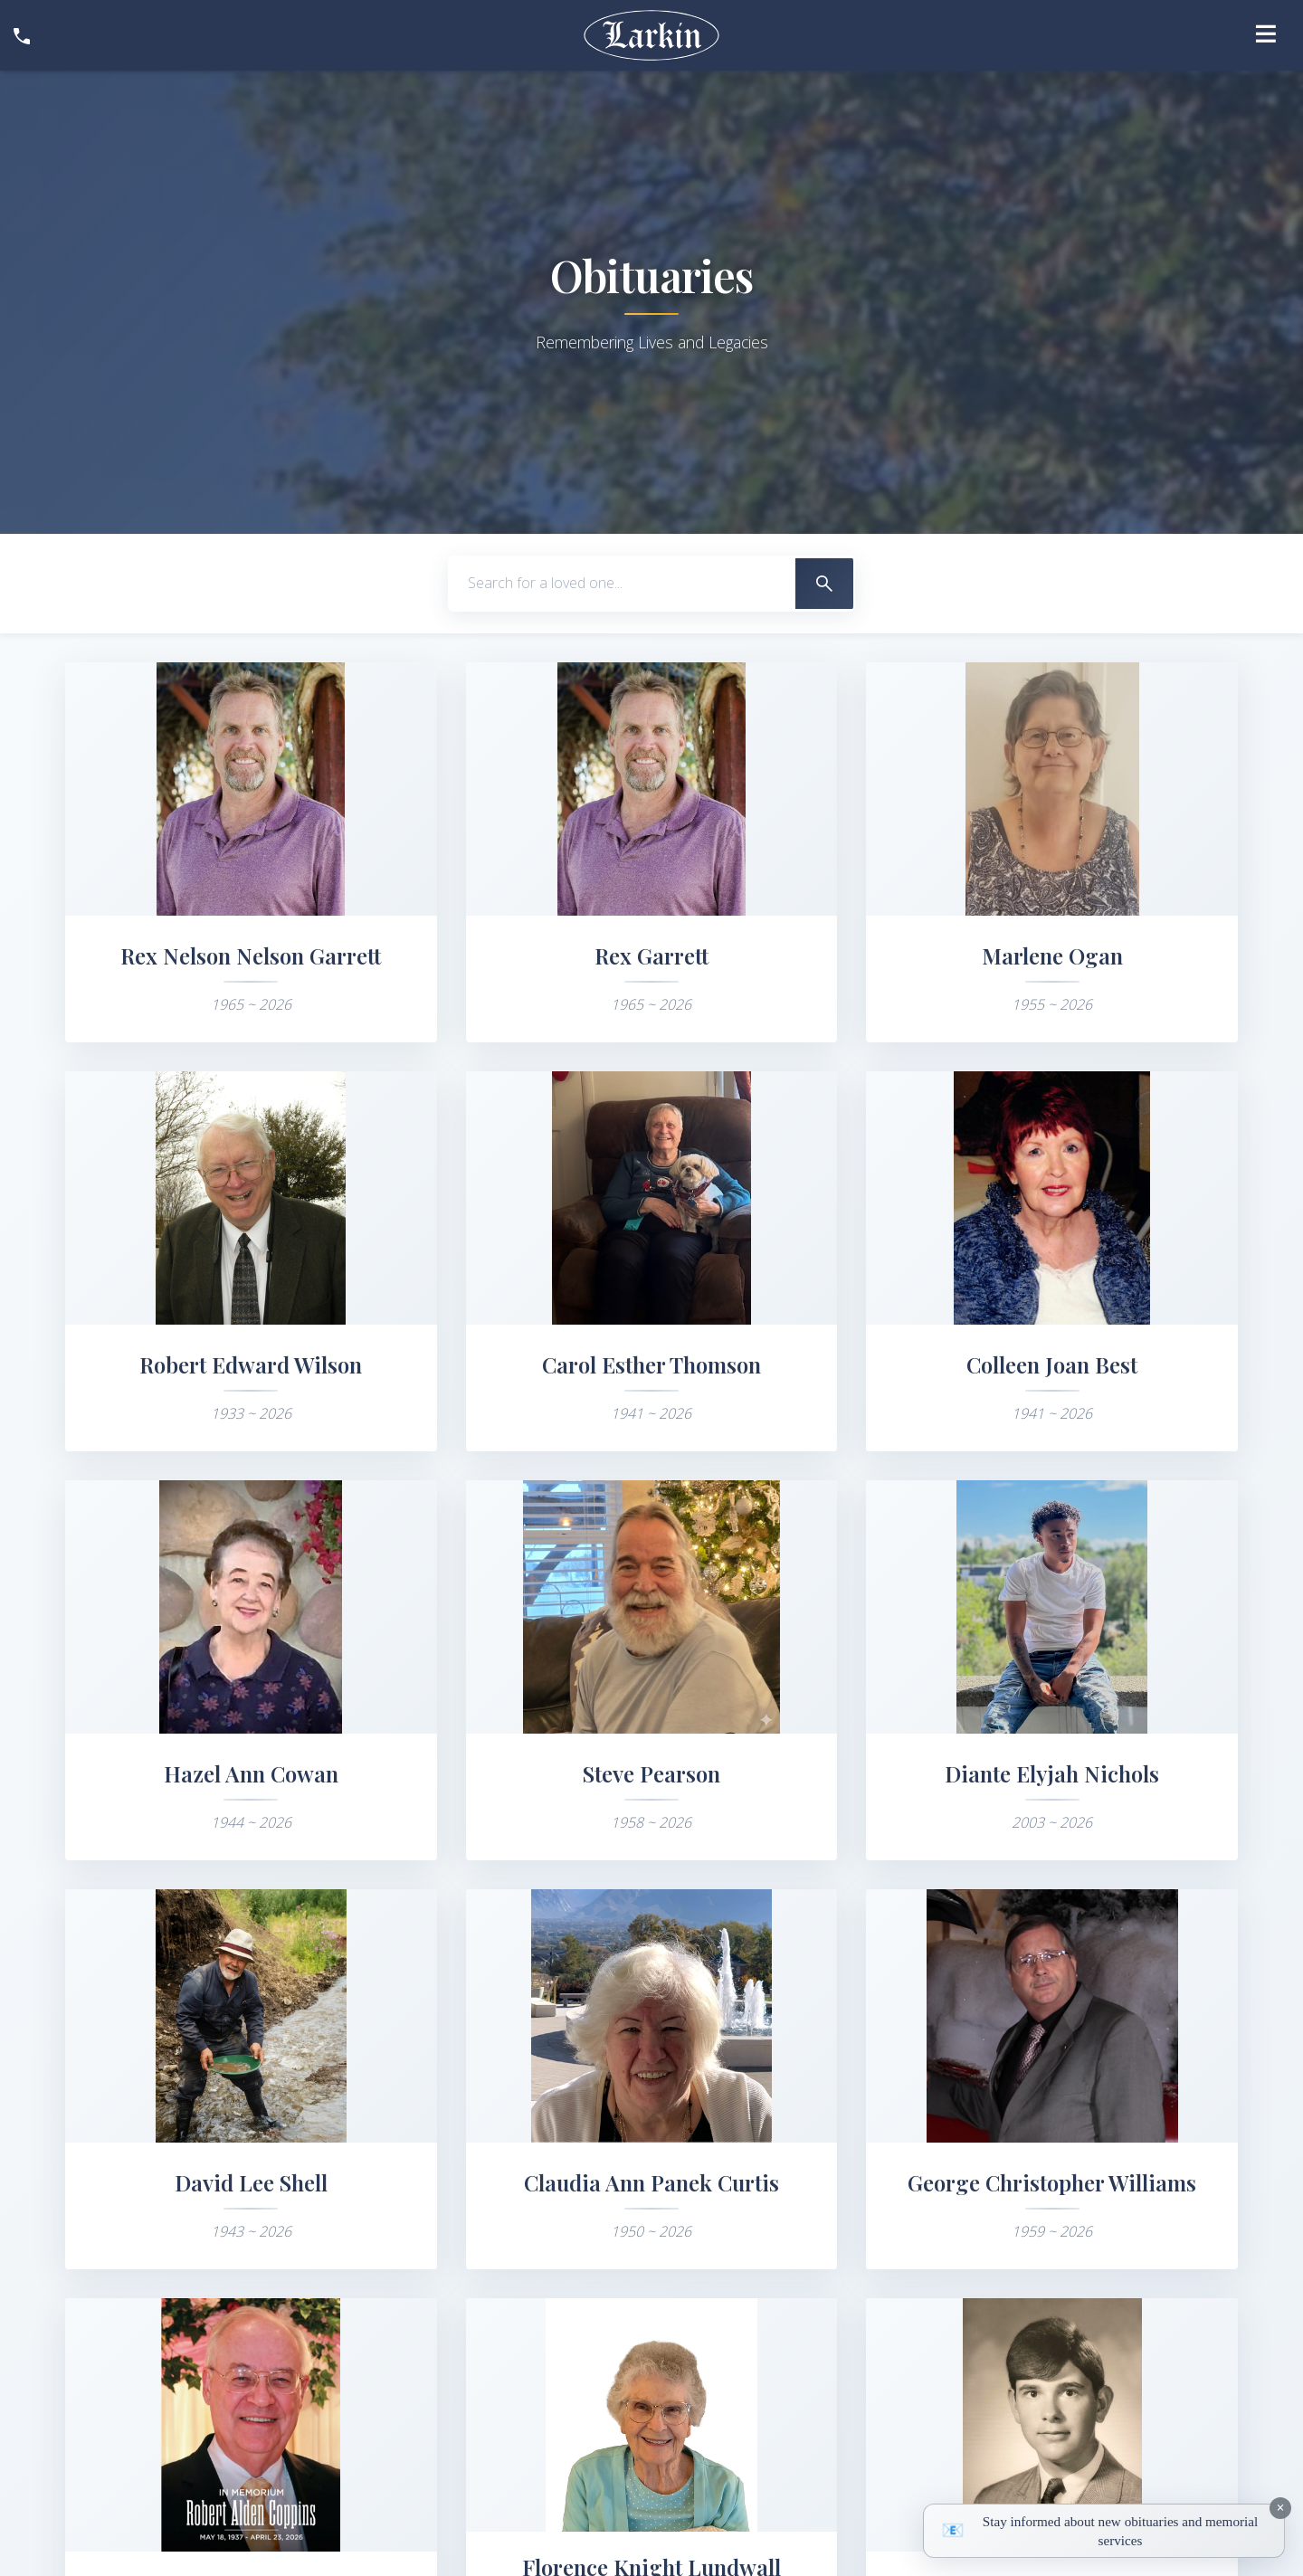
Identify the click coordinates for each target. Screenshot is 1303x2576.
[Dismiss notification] (1280, 2508)
